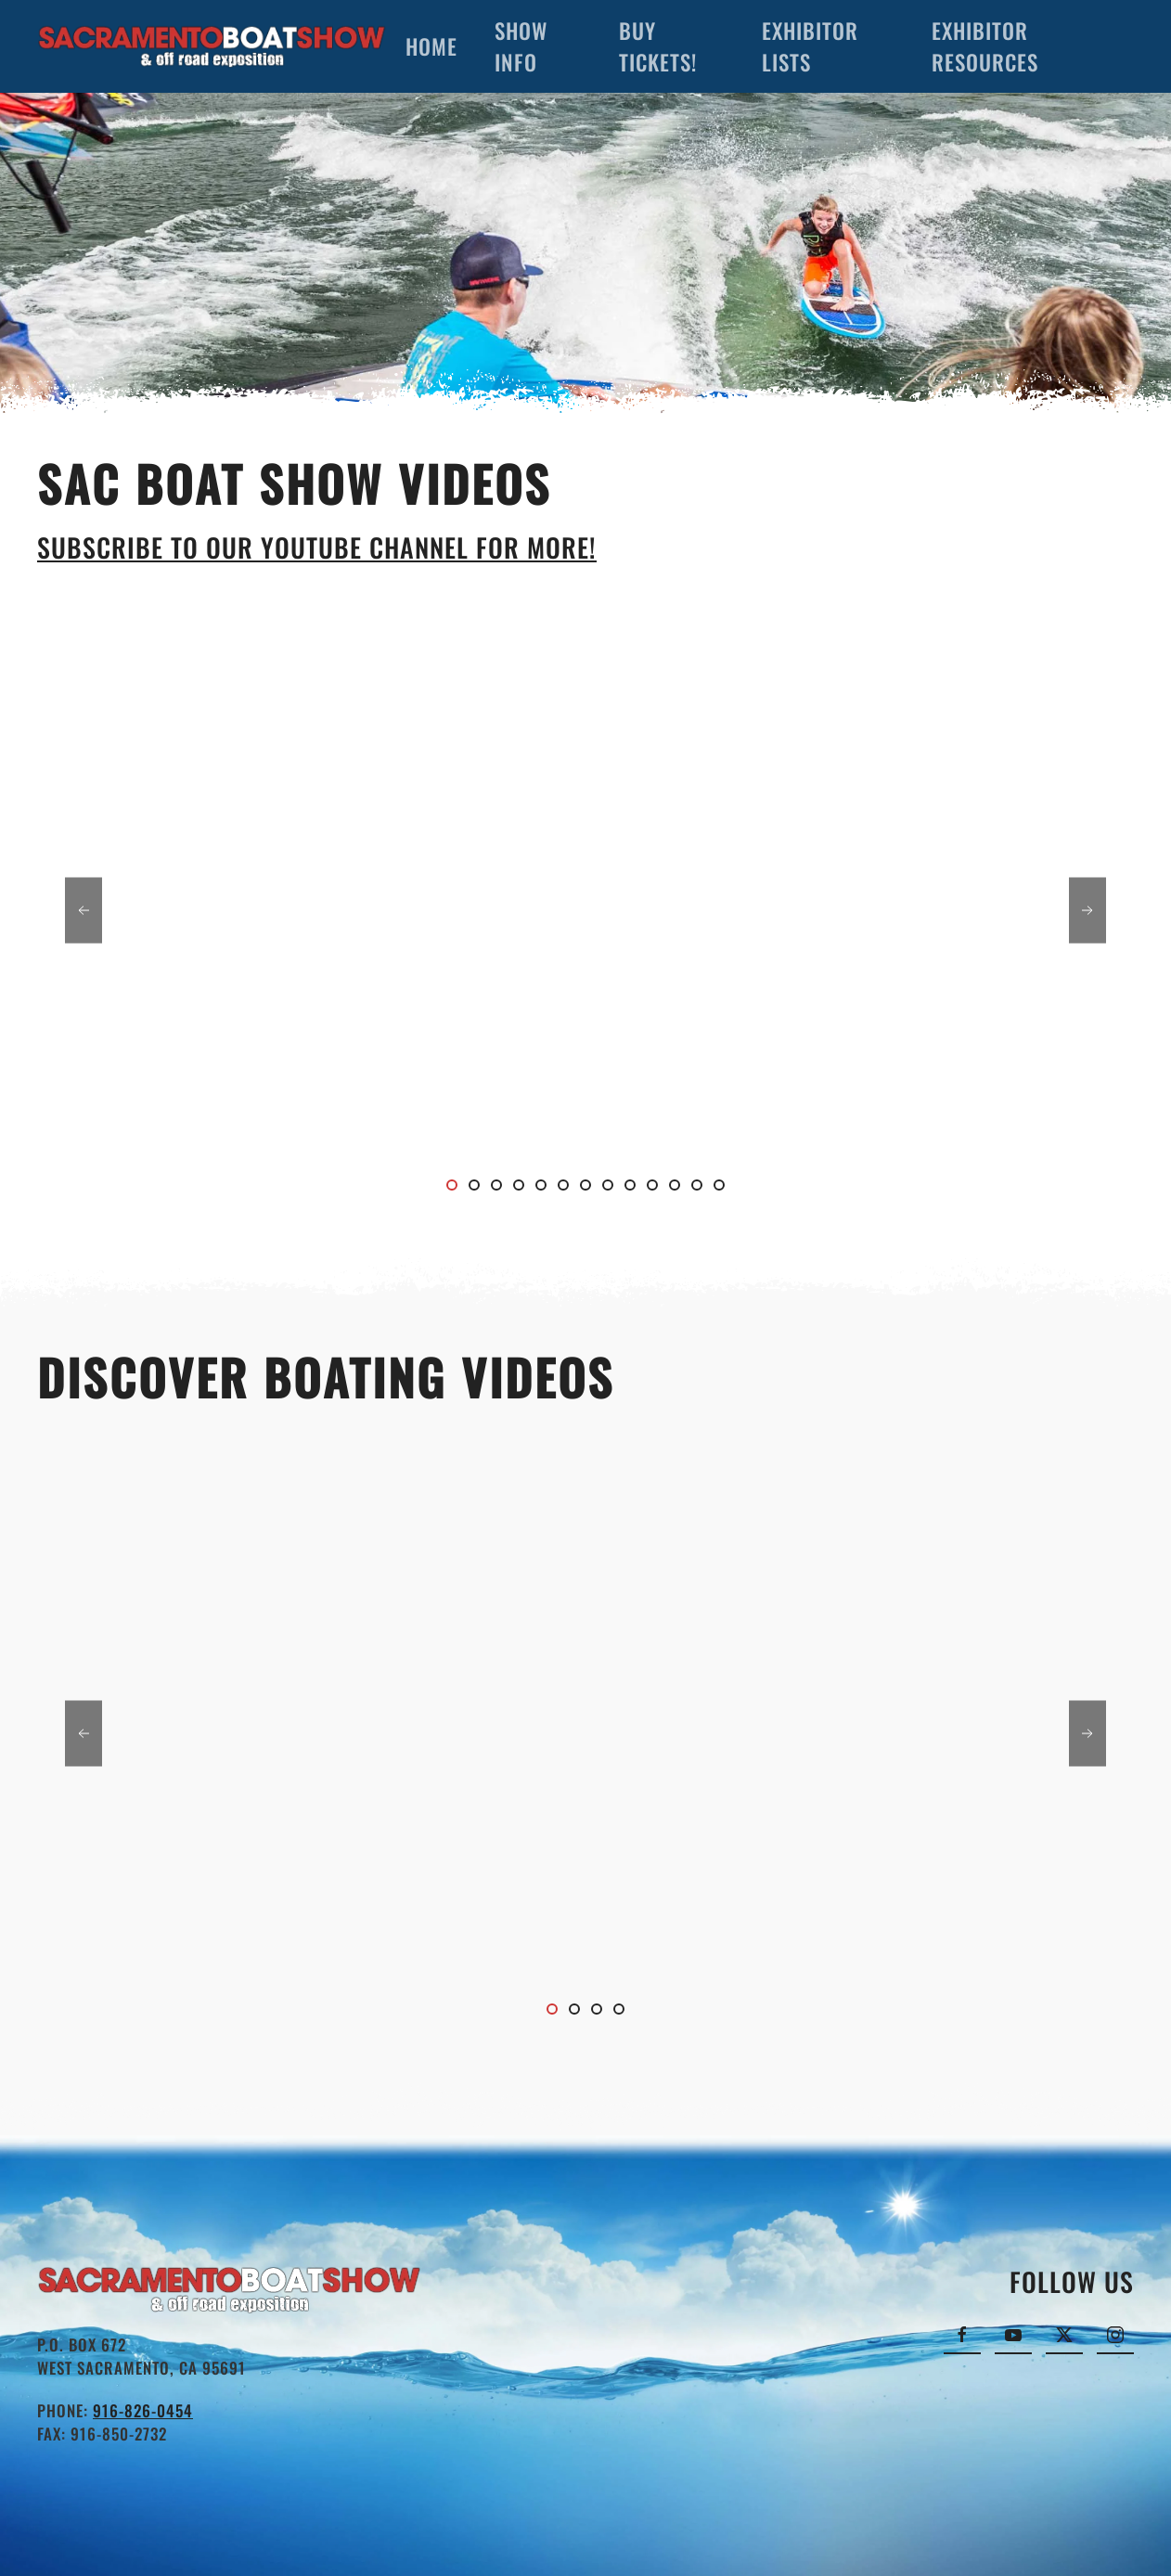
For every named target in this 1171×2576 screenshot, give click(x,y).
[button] (83, 910)
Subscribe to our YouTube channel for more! (317, 547)
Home (431, 46)
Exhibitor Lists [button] (810, 47)
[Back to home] (212, 46)
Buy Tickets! (658, 47)
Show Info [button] (521, 47)
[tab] (451, 1185)
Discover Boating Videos (325, 1376)
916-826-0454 (143, 2410)
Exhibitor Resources (985, 47)
